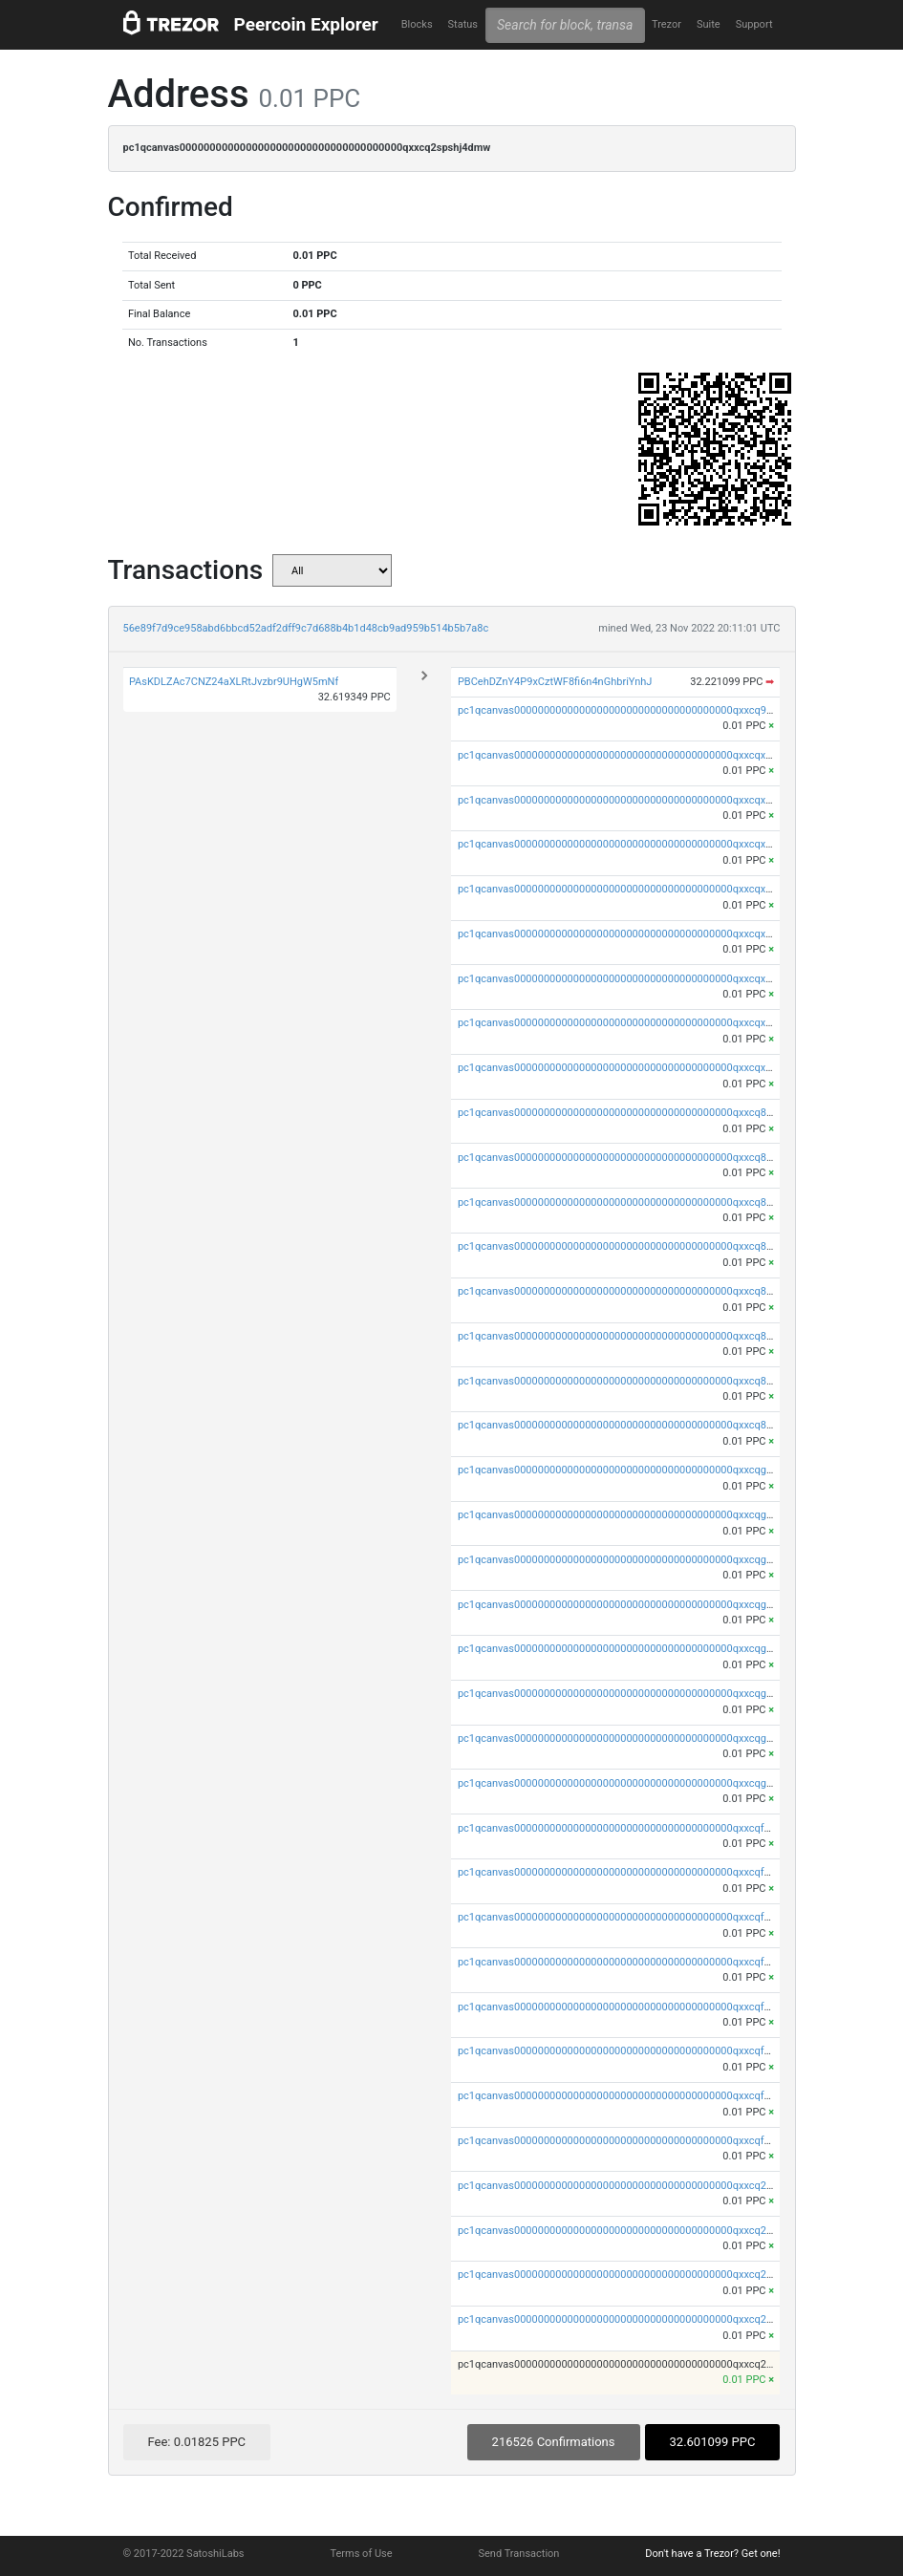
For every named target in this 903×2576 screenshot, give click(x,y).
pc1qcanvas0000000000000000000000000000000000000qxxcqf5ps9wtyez (636, 2051)
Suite (708, 24)
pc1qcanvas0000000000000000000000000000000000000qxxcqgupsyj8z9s (635, 1783)
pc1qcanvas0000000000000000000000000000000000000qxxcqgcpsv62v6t (636, 1738)
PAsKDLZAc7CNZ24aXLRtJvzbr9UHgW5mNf (233, 682)
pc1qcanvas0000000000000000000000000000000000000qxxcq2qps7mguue (640, 2230)
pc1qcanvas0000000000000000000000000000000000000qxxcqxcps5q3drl (635, 1023)
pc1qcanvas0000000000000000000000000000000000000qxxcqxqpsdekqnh (637, 755)
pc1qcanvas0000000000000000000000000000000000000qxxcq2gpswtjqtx (635, 2274)
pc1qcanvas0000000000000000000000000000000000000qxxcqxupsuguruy (636, 1068)
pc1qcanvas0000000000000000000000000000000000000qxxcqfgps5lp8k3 (635, 1917)
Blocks (417, 24)
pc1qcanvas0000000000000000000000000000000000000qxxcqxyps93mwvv (639, 800)
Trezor (666, 24)
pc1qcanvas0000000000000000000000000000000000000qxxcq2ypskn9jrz (634, 2185)
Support (754, 24)
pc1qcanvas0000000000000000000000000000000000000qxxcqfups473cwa (638, 2141)
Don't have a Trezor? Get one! (712, 2553)
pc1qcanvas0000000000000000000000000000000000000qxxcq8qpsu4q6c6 (638, 1112)
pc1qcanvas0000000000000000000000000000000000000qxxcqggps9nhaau (638, 1560)
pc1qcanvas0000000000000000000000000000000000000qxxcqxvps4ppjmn (637, 889)
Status (463, 24)
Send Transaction (519, 2553)
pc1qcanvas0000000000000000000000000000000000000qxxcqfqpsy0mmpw (641, 1828)
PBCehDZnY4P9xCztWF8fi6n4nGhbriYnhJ (555, 682)
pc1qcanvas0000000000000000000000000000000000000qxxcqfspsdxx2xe (636, 2007)
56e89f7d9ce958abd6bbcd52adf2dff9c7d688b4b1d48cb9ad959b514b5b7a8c (306, 628)
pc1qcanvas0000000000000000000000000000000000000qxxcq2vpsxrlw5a (636, 2319)
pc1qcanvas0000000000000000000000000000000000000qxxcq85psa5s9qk (638, 1336)
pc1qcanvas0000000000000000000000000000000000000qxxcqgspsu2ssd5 (638, 1648)
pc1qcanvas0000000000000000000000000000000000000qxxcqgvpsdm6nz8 (639, 1605)
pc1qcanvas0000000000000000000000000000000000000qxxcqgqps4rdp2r (636, 1470)
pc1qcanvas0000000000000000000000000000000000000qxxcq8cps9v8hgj (636, 1381)
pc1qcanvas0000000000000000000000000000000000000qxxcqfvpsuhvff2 (634, 1962)
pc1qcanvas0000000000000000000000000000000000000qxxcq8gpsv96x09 (638, 1202)
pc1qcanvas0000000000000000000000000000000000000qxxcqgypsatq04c (636, 1515)
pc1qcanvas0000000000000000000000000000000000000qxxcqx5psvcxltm (636, 979)
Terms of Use (361, 2553)
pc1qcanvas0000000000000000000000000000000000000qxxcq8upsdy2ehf (636, 1425)
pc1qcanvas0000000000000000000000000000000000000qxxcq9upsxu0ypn (637, 710)
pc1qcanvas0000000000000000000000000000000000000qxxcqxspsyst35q (636, 934)
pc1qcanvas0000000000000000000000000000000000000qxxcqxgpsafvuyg (636, 844)
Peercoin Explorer (306, 24)
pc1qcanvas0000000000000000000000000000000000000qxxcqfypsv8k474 (636, 1872)
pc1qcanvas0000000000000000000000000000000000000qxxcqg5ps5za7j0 (636, 1693)
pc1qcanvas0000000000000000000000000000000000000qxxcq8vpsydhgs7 (637, 1246)
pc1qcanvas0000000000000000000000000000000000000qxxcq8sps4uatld (635, 1291)
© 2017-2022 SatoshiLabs (184, 2553)
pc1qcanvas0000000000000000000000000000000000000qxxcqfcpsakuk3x (636, 2096)
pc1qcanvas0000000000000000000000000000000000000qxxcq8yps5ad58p (638, 1157)
